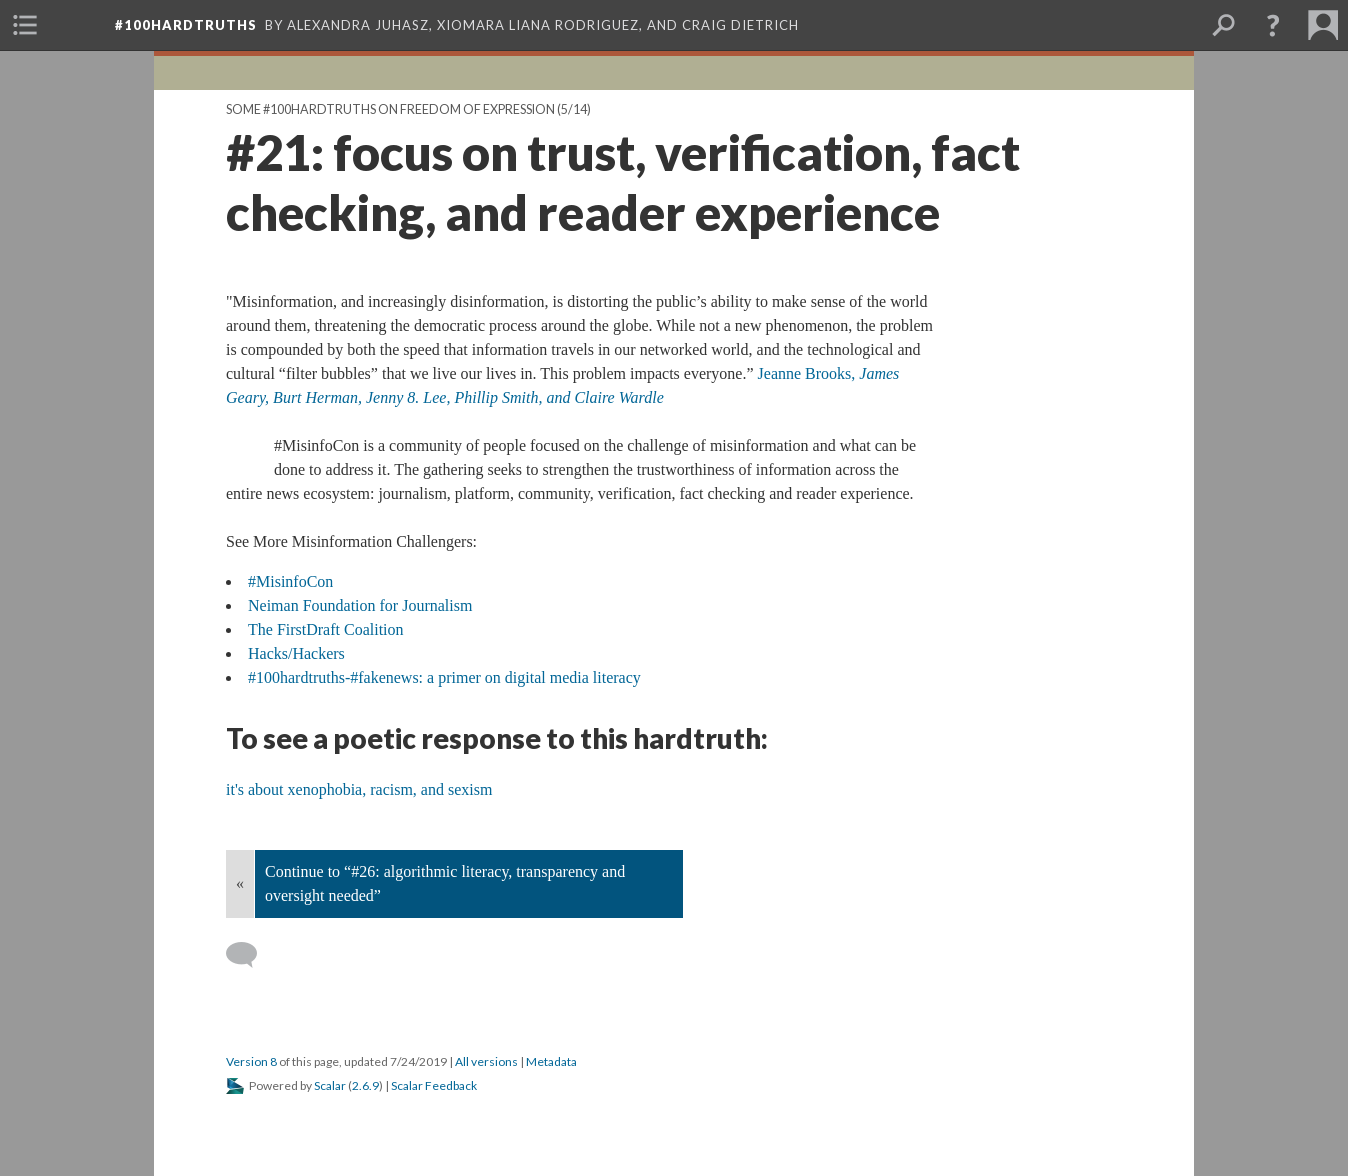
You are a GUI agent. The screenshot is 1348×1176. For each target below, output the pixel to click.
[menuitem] (25, 25)
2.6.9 (365, 1085)
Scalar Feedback (434, 1085)
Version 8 (251, 1061)
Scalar (330, 1085)
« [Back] (240, 883)
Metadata (551, 1061)
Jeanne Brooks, (809, 373)
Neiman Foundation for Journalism (360, 605)
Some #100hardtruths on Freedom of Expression (390, 109)
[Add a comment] (250, 955)
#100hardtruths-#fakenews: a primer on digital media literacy (444, 677)
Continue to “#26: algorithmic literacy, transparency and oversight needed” (445, 883)
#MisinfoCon (290, 581)
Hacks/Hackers (296, 653)
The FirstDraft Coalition (326, 629)
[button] (1273, 25)
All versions (486, 1061)
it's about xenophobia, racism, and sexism (359, 789)
